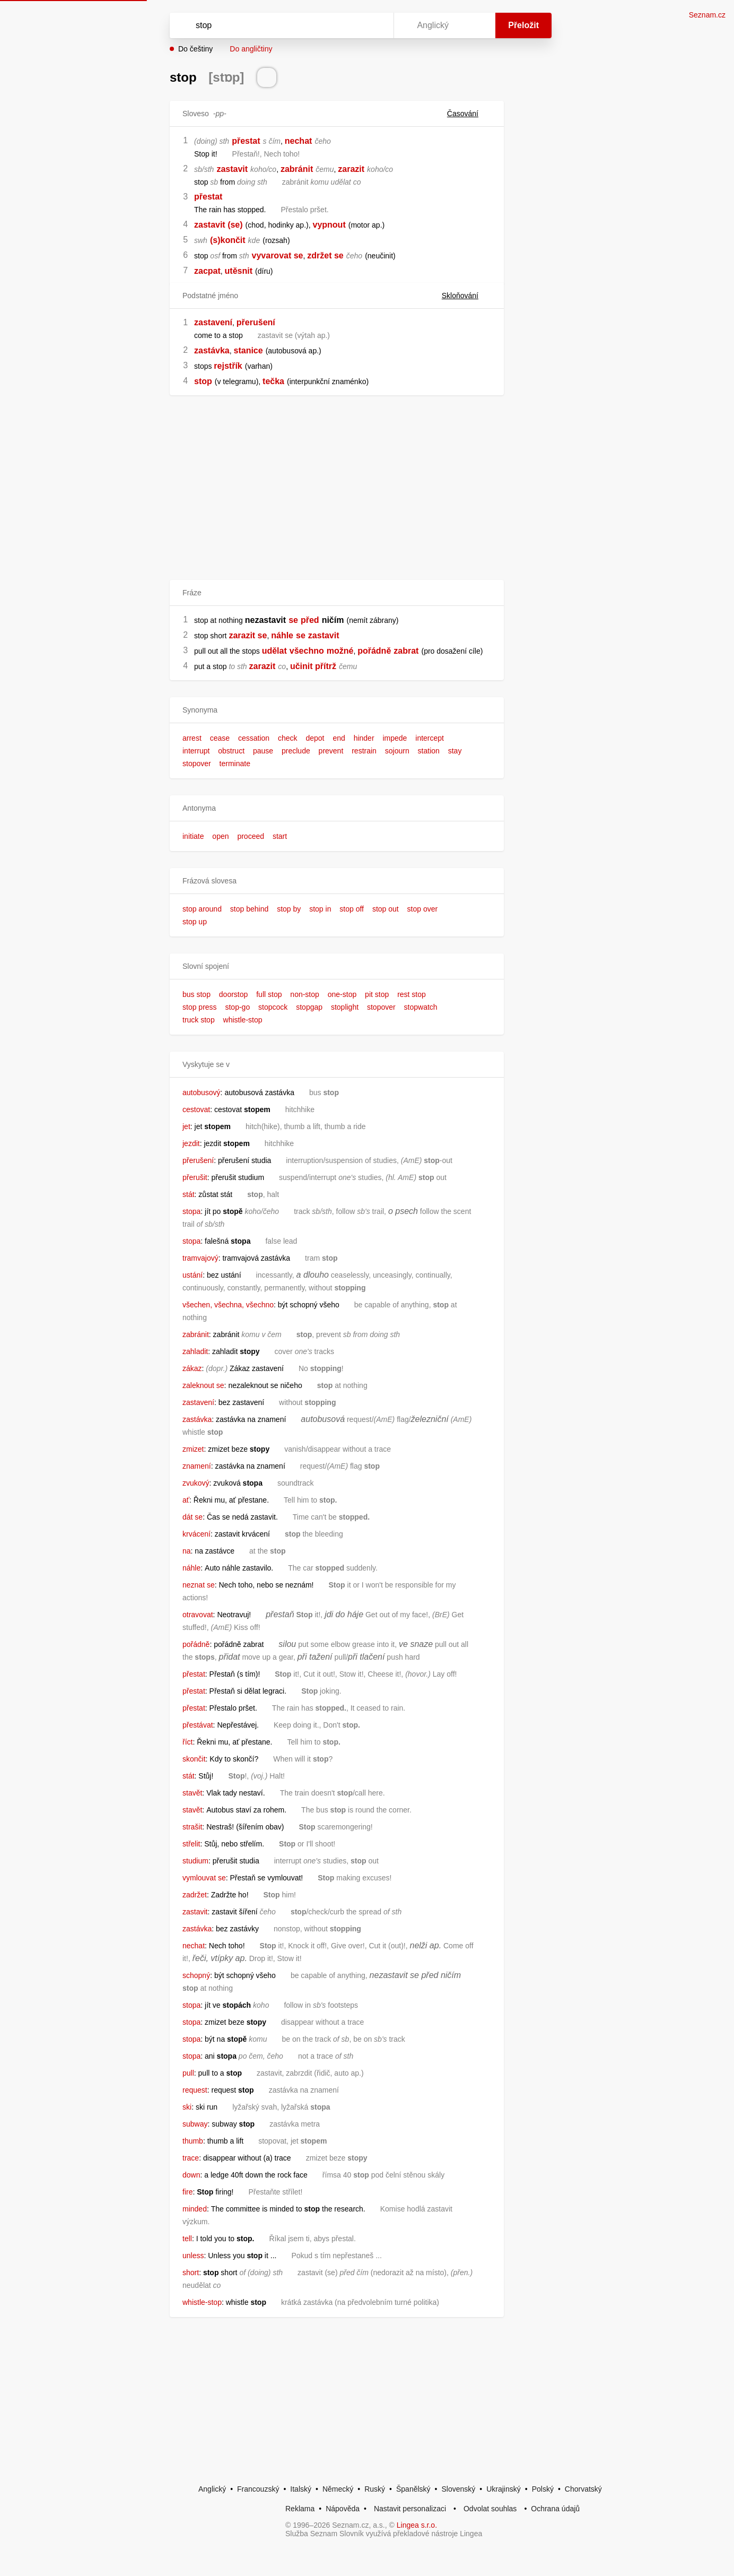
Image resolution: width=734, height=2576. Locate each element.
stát (188, 1194)
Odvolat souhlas (490, 2508)
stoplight (345, 1007)
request (194, 2090)
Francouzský (258, 2489)
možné (340, 650)
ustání (192, 1275)
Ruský (374, 2489)
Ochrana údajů (555, 2508)
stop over (422, 909)
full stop (269, 994)
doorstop (233, 994)
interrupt (195, 751)
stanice (248, 350)
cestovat (196, 1109)
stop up (194, 921)
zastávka (212, 350)
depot (314, 738)
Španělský (413, 2489)
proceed (250, 836)
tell (187, 2238)
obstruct (231, 751)
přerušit (194, 1177)
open (220, 836)
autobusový (201, 1092)
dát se (192, 1517)
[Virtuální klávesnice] (375, 25)
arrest (192, 738)
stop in (320, 909)
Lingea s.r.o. (417, 2525)
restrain (364, 751)
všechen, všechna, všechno (228, 1304)
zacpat (207, 270)
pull (188, 2073)
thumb (192, 2141)
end (339, 738)
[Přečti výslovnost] (266, 77)
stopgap (309, 1007)
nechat (298, 140)
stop (203, 381)
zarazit (351, 169)
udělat (274, 650)
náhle (282, 635)
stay (455, 751)
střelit (191, 1844)
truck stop (198, 1020)
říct (187, 1742)
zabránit (297, 169)
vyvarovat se (277, 255)
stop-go (237, 1007)
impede (394, 738)
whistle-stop (243, 1020)
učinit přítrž (313, 666)
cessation (253, 738)
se (293, 620)
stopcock (272, 1007)
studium (195, 1861)
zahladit (195, 1351)
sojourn (397, 751)
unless (193, 2255)
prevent (331, 751)
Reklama (299, 2508)
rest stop (411, 994)
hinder (364, 738)
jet (186, 1126)
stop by (289, 909)
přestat (246, 140)
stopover (196, 763)
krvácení (196, 1534)
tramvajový (200, 1258)
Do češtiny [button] (195, 49)
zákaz (192, 1368)
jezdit (191, 1143)
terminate (235, 763)
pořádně (374, 650)
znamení (196, 1466)
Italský (300, 2489)
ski (186, 2107)
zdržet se (325, 255)
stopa (191, 1211)
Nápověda (343, 2508)
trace (190, 2158)
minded (194, 2209)
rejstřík (228, 365)
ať (185, 1500)
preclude (296, 751)
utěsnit (238, 270)
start (280, 836)
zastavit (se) (218, 224)
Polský (543, 2489)
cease (220, 738)
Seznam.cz (707, 15)
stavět (192, 1793)
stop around (202, 909)
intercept (429, 738)
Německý (337, 2489)
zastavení (213, 322)
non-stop (304, 994)
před (310, 620)
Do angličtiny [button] (251, 49)
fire (187, 2192)
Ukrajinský (503, 2489)
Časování (469, 113)
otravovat (197, 1614)
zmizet (193, 1449)
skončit (194, 1759)
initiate (193, 836)
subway (194, 2124)
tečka (273, 381)
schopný (196, 1975)
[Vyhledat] (279, 25)
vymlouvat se (204, 1878)
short (190, 2272)
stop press (199, 1007)
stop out (385, 909)
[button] (337, 710)
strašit (192, 1827)
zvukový (195, 1483)
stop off (351, 909)
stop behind (249, 909)
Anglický (212, 2489)
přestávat (197, 1725)
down (191, 2175)
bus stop (196, 994)
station (429, 751)
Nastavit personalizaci (410, 2508)
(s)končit (228, 240)
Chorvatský (583, 2489)
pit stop (377, 994)
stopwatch (421, 1007)
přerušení (256, 322)
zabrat (406, 650)
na (186, 1551)
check (288, 738)
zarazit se (248, 635)
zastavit (232, 169)
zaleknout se (203, 1385)
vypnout (328, 224)
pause (263, 751)
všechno (307, 650)
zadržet (194, 1894)
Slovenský (458, 2489)
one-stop (342, 994)
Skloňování (466, 295)
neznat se (198, 1585)
